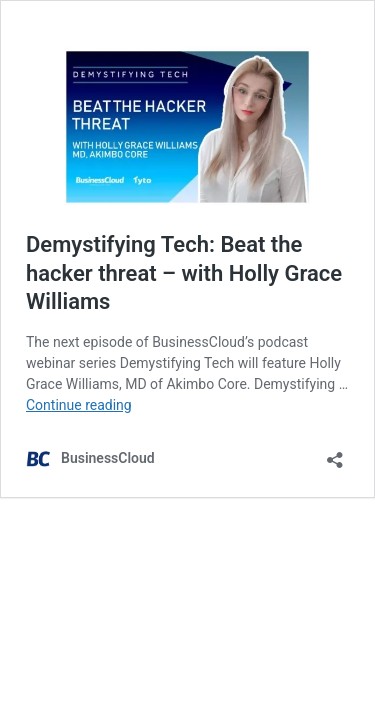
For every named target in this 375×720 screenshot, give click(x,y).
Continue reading (79, 405)
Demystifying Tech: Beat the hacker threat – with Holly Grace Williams (184, 273)
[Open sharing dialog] (335, 453)
